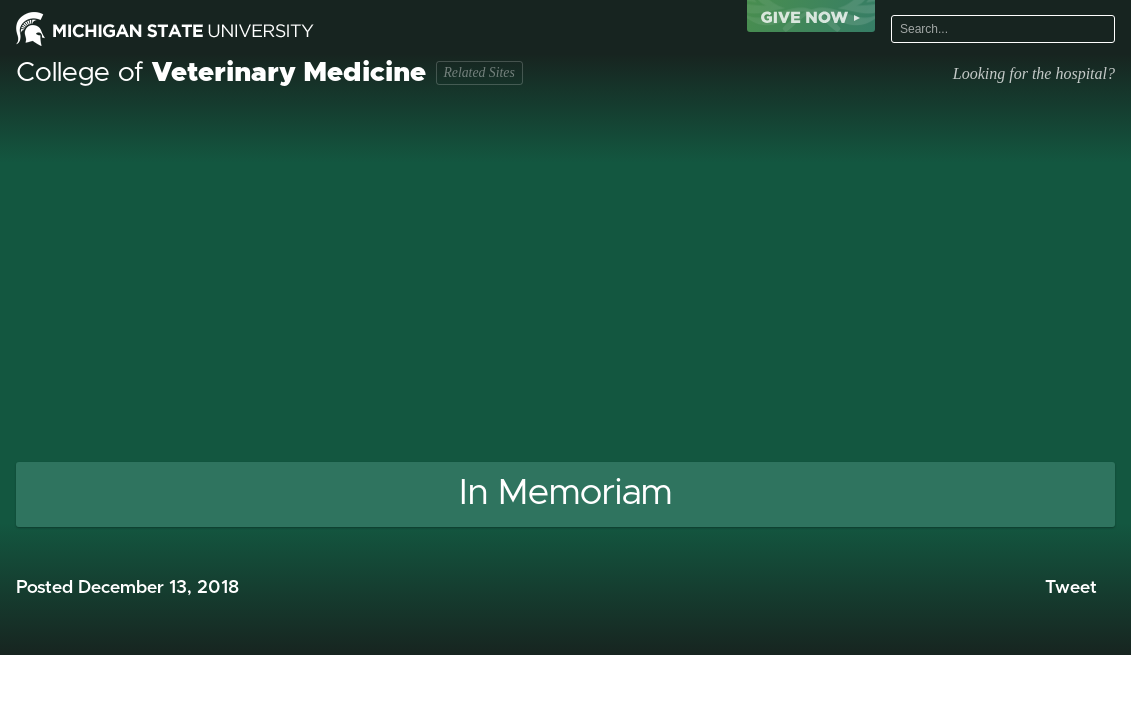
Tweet (1071, 588)
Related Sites (478, 72)
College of (221, 73)
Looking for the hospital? (1034, 73)
